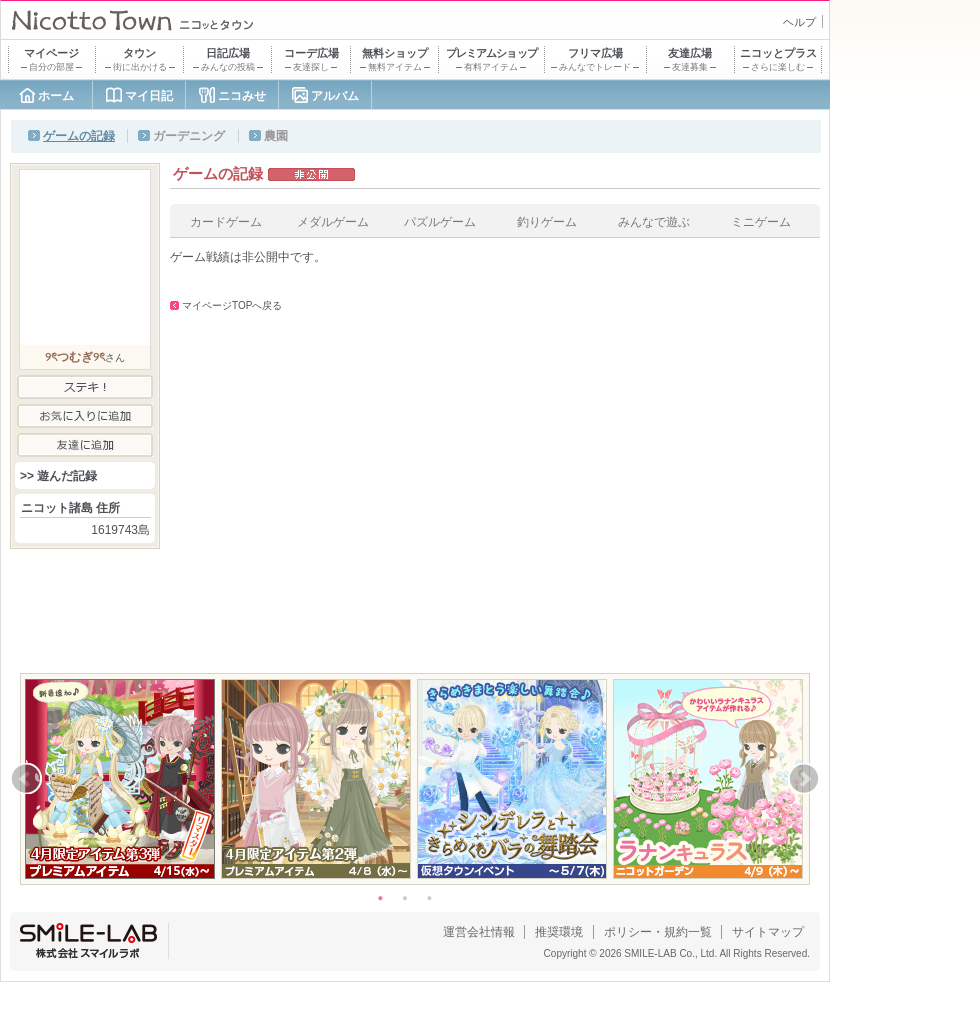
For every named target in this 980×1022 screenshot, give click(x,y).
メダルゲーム (333, 222)
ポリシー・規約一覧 (658, 932)
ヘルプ (799, 22)
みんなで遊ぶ (654, 222)
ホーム (56, 96)
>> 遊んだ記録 (58, 476)
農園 (276, 136)
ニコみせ (242, 96)
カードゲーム (226, 222)
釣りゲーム (547, 222)
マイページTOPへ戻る (232, 305)
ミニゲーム (761, 222)
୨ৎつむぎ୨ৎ (75, 357)
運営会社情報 (479, 932)
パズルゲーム (440, 222)
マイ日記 (149, 96)
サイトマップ (768, 932)
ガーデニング (189, 136)
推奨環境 (559, 932)
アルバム (335, 96)
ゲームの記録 (79, 136)
